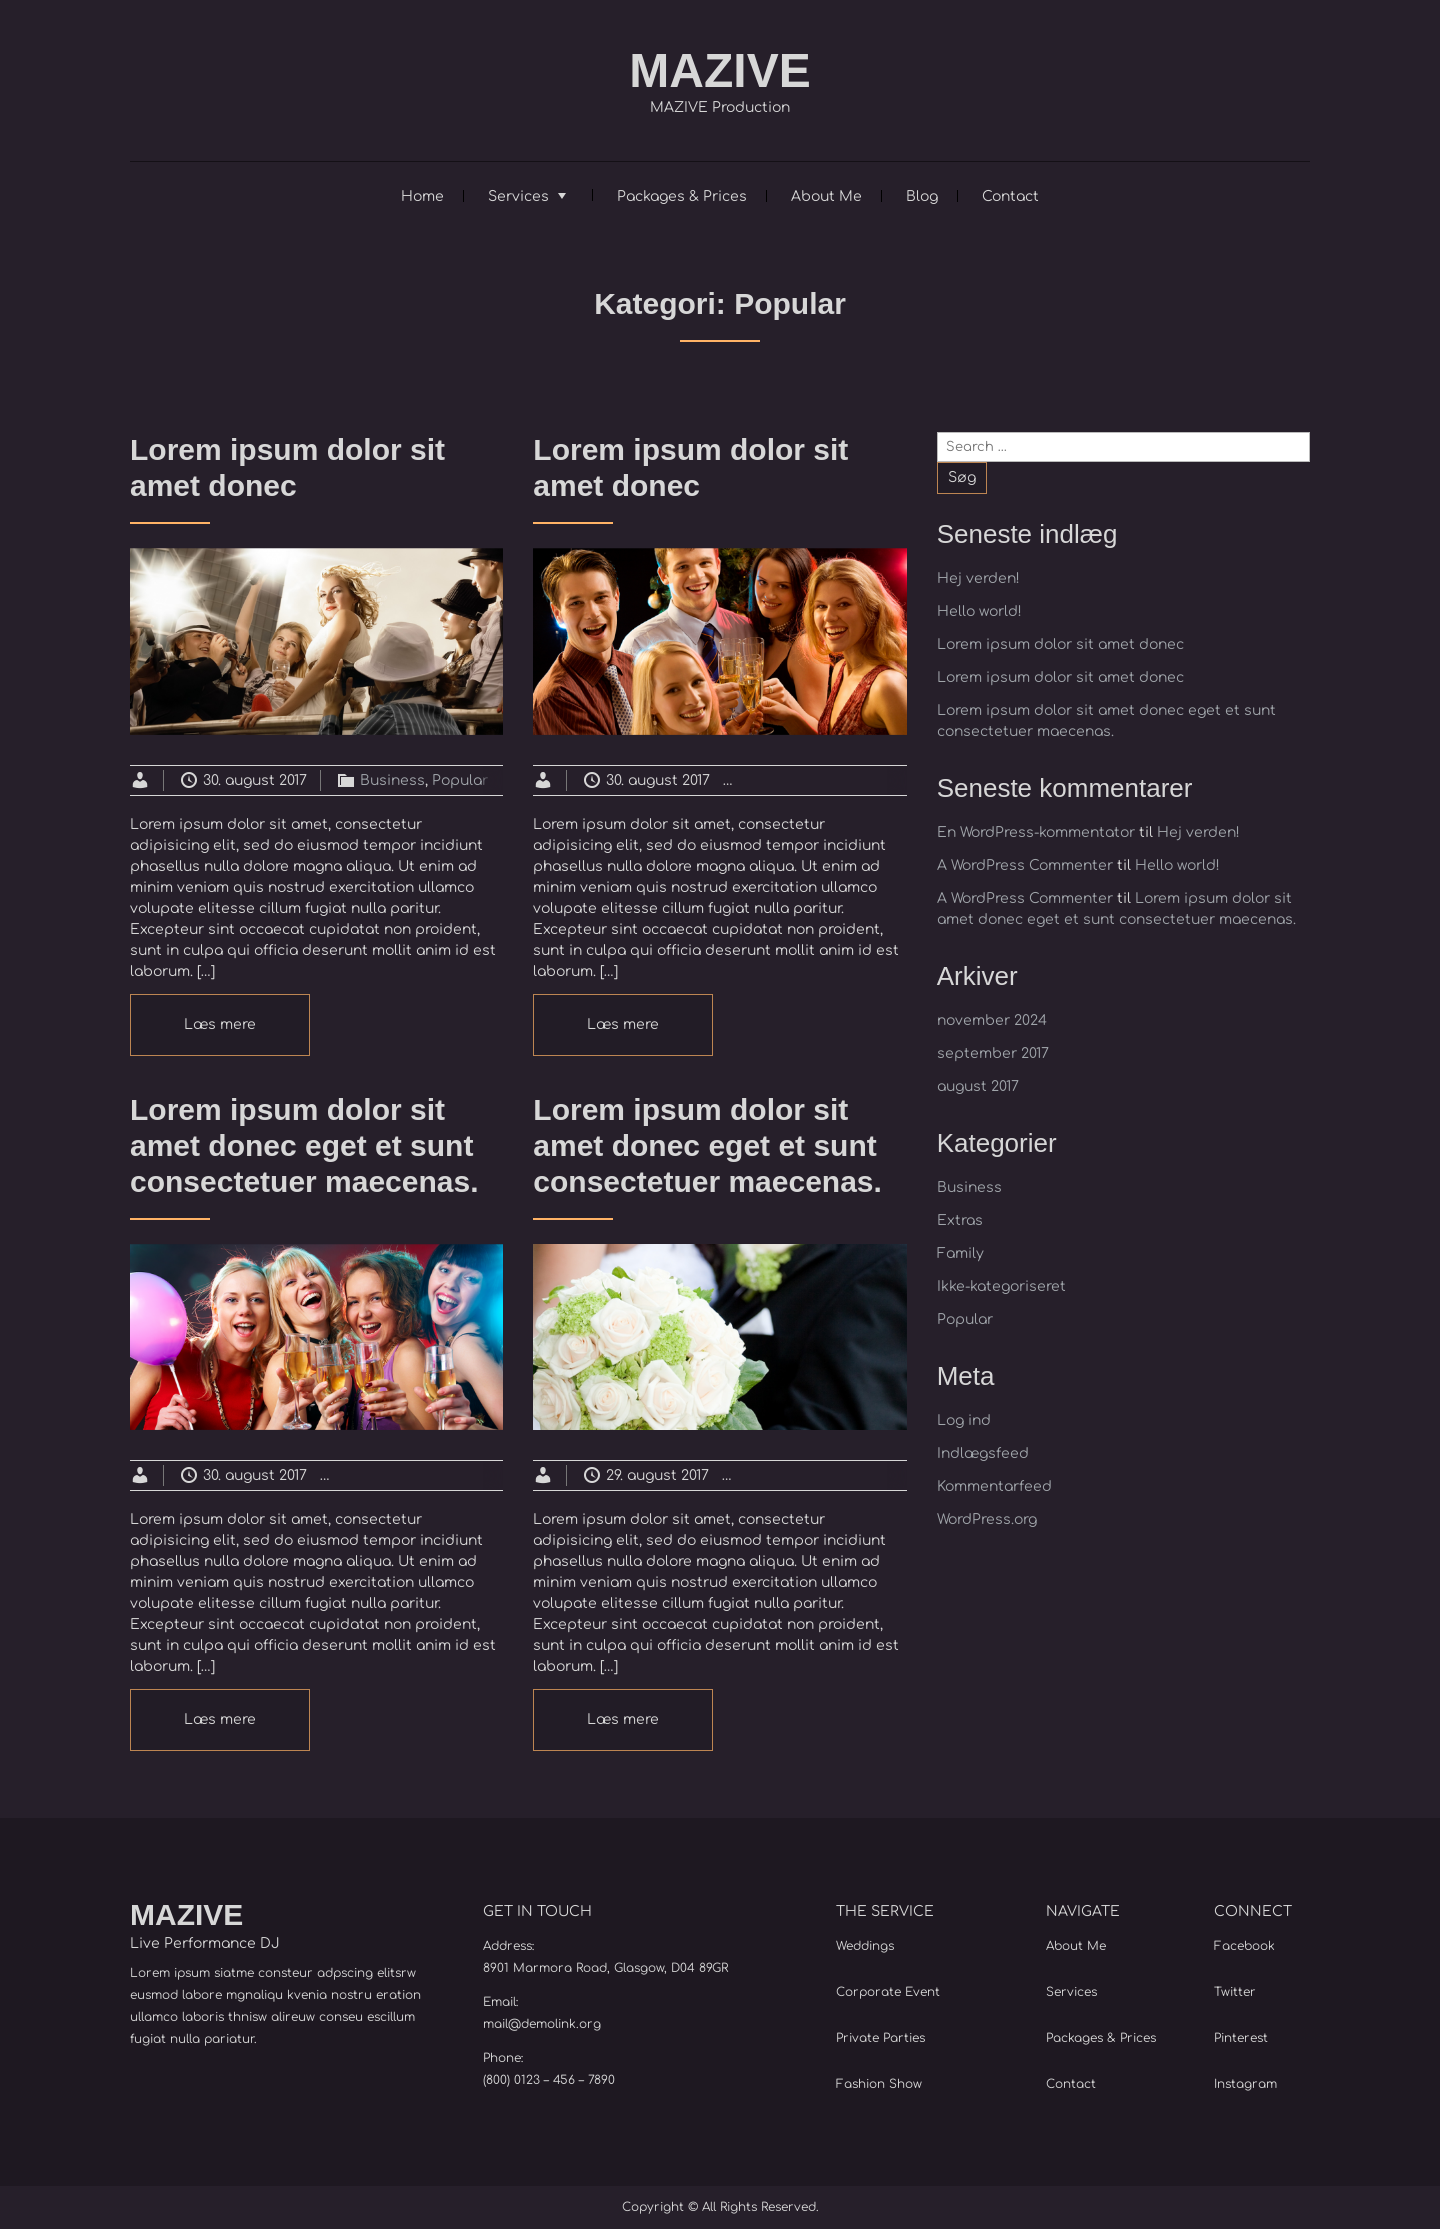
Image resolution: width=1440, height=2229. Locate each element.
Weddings (865, 1946)
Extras (858, 780)
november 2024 (992, 1020)
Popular (460, 780)
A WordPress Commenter (1025, 865)
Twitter (1235, 1992)
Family (960, 1253)
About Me (826, 196)
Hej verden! (978, 578)
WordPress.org (987, 1519)
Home (422, 196)
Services (518, 196)
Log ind (964, 1420)
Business (392, 780)
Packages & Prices (682, 196)
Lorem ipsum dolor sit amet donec (1060, 644)
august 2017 (978, 1086)
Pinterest (1241, 2038)
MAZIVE (719, 70)
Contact (1010, 196)
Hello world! (979, 611)
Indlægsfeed (983, 1453)
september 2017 (993, 1053)
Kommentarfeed (994, 1486)
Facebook (1244, 1946)
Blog (922, 196)
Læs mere (220, 1024)
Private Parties (880, 2038)
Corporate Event (888, 1992)
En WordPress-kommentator (1036, 832)
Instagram (1245, 2084)
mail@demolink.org (542, 2024)
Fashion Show (879, 2084)
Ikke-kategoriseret (1001, 1286)
